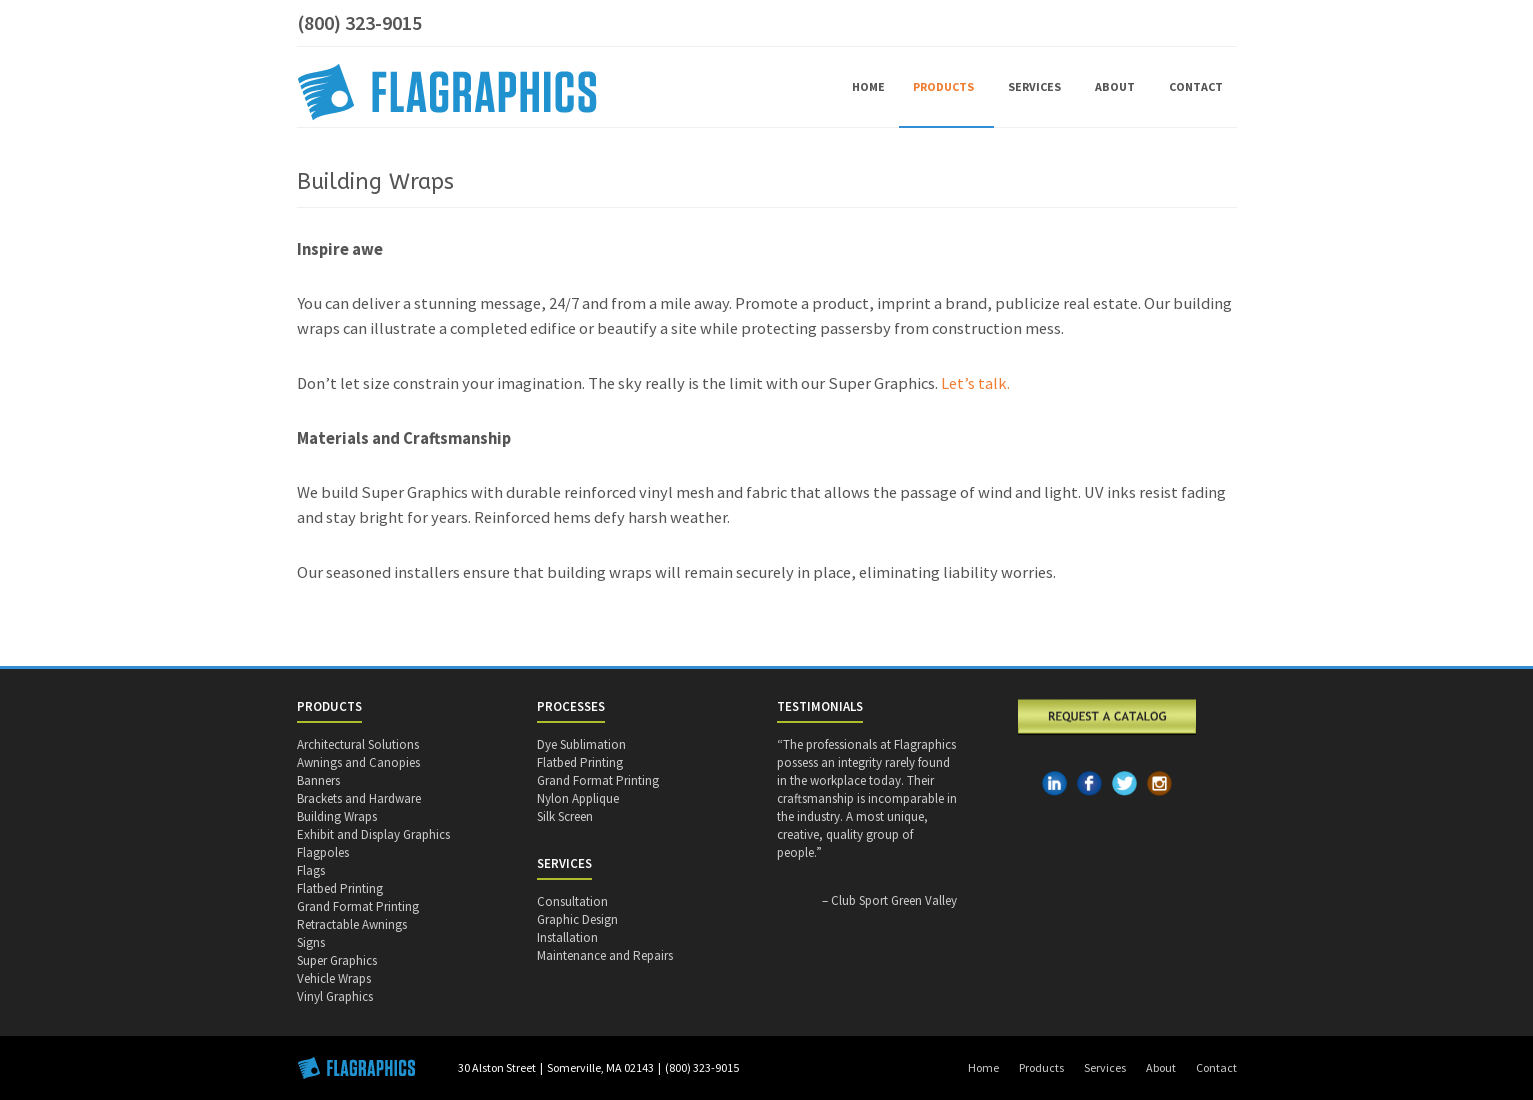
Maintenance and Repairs (605, 955)
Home (868, 86)
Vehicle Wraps (334, 978)
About (1118, 86)
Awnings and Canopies (358, 762)
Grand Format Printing (358, 906)
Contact (1196, 86)
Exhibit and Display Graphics (373, 834)
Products (946, 86)
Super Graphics (337, 960)
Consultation (572, 901)
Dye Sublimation (581, 744)
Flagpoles (323, 852)
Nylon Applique (578, 798)
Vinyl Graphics (335, 996)
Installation (567, 937)
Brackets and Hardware (359, 798)
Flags (311, 870)
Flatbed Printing (340, 888)
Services (1037, 86)
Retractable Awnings (352, 924)
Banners (318, 780)
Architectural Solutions (358, 744)
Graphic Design (577, 919)
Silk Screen (565, 816)
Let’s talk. (975, 383)
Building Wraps (337, 816)
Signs (311, 942)
